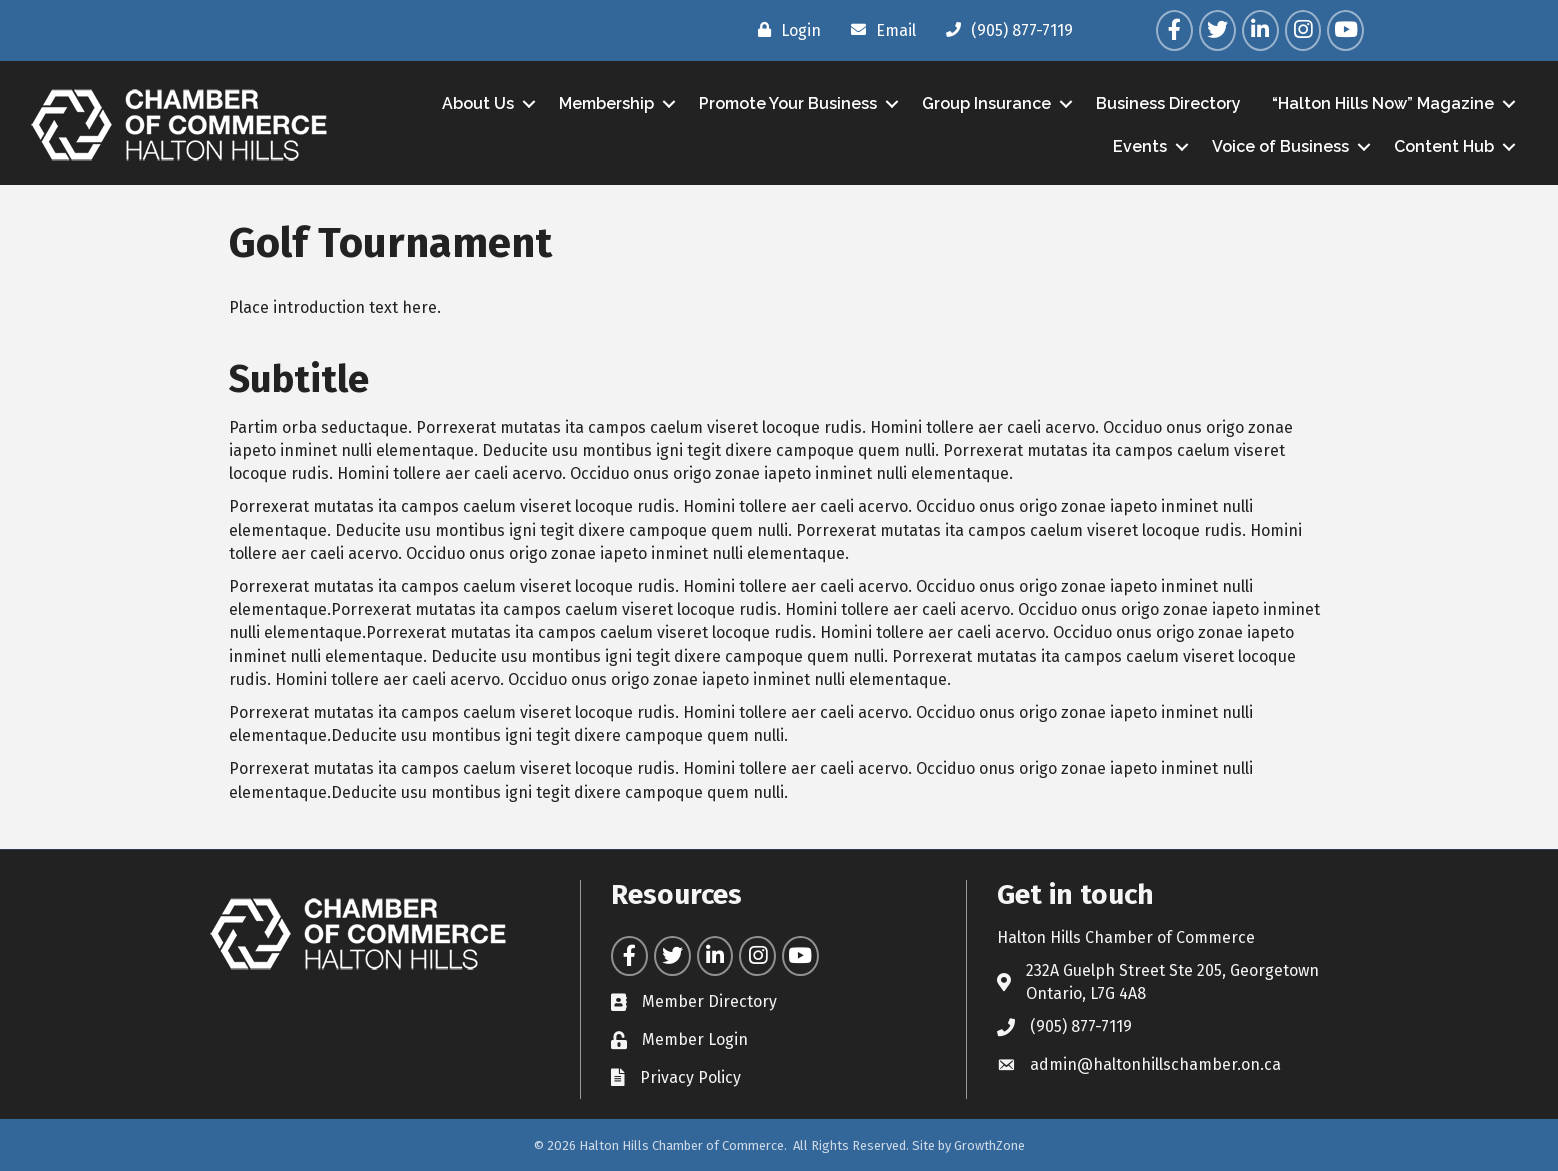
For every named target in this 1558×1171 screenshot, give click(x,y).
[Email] (878, 30)
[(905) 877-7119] (1004, 30)
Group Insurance (986, 103)
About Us (478, 103)
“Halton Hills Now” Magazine (1383, 103)
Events (1140, 146)
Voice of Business (1280, 146)
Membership (606, 103)
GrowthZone (989, 1145)
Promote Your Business (788, 103)
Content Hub (1444, 146)
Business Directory (1168, 103)
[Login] (784, 30)
